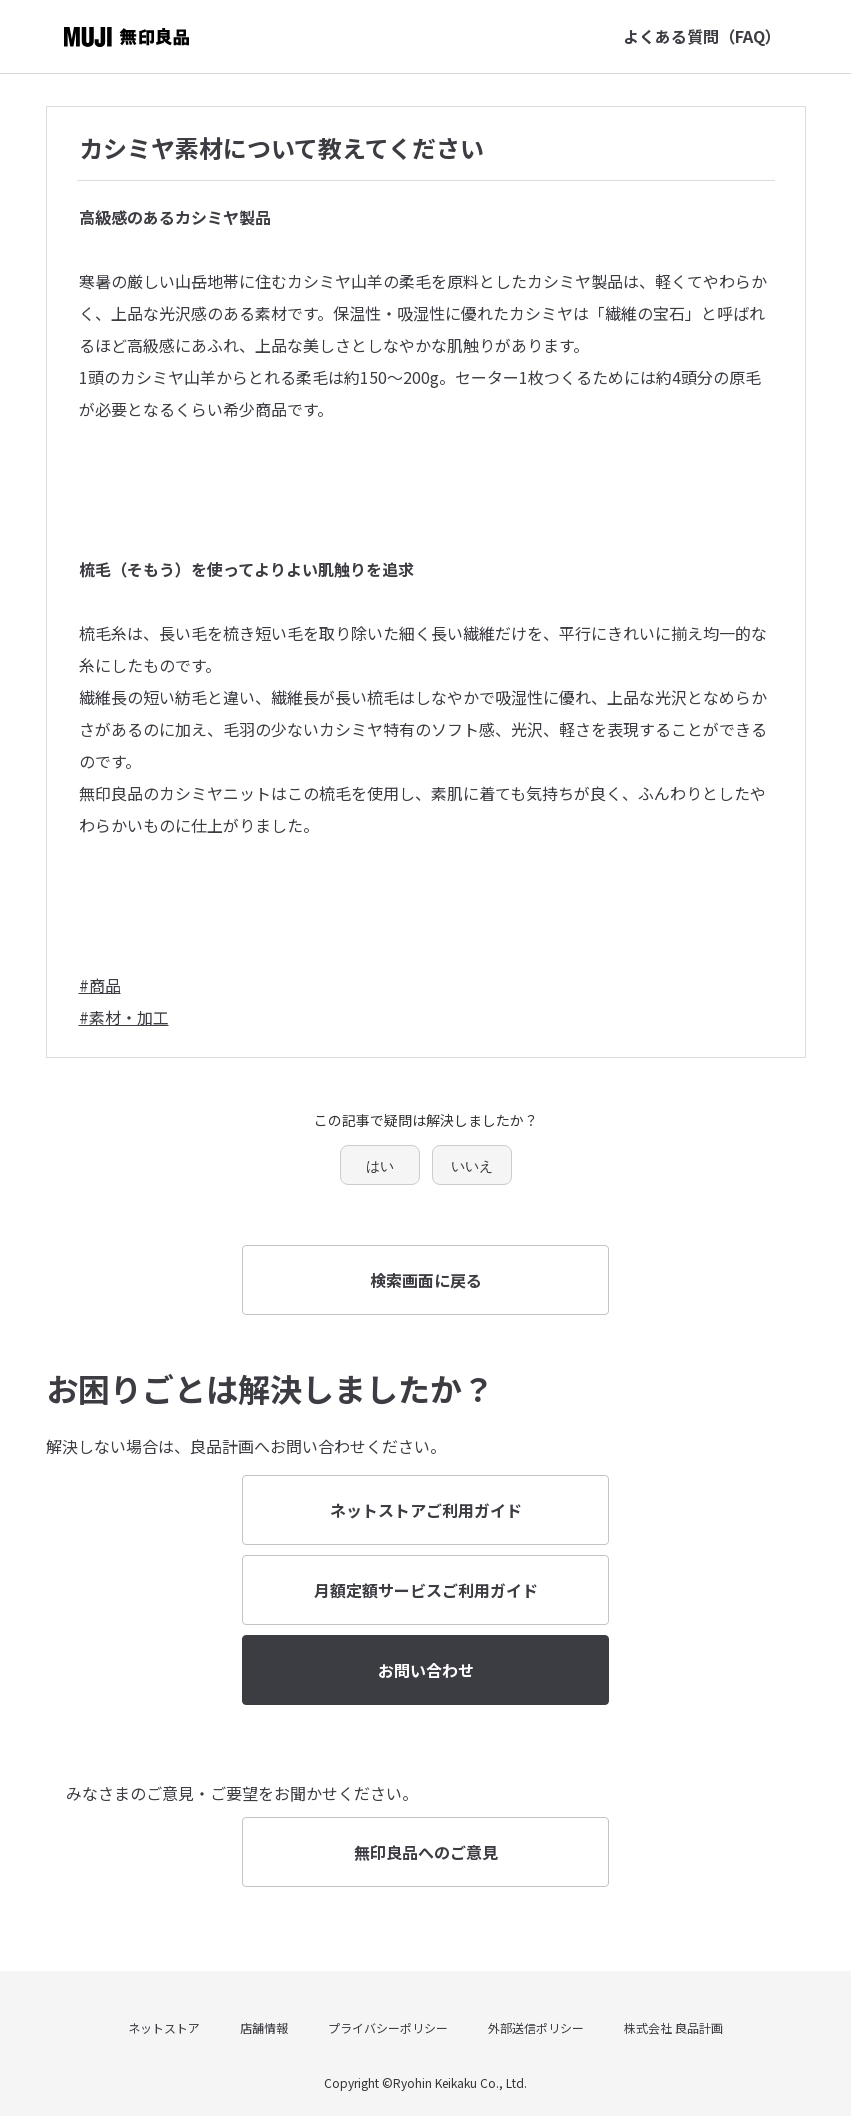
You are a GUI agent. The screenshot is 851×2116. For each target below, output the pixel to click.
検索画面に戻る (426, 1280)
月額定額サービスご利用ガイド (426, 1590)
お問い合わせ (426, 1670)
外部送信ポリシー (536, 2027)
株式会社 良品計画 (673, 2027)
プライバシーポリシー (388, 2027)
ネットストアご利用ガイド (426, 1510)
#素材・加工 (124, 1017)
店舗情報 (264, 2027)
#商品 (100, 985)
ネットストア (164, 2027)
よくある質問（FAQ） (702, 36)
